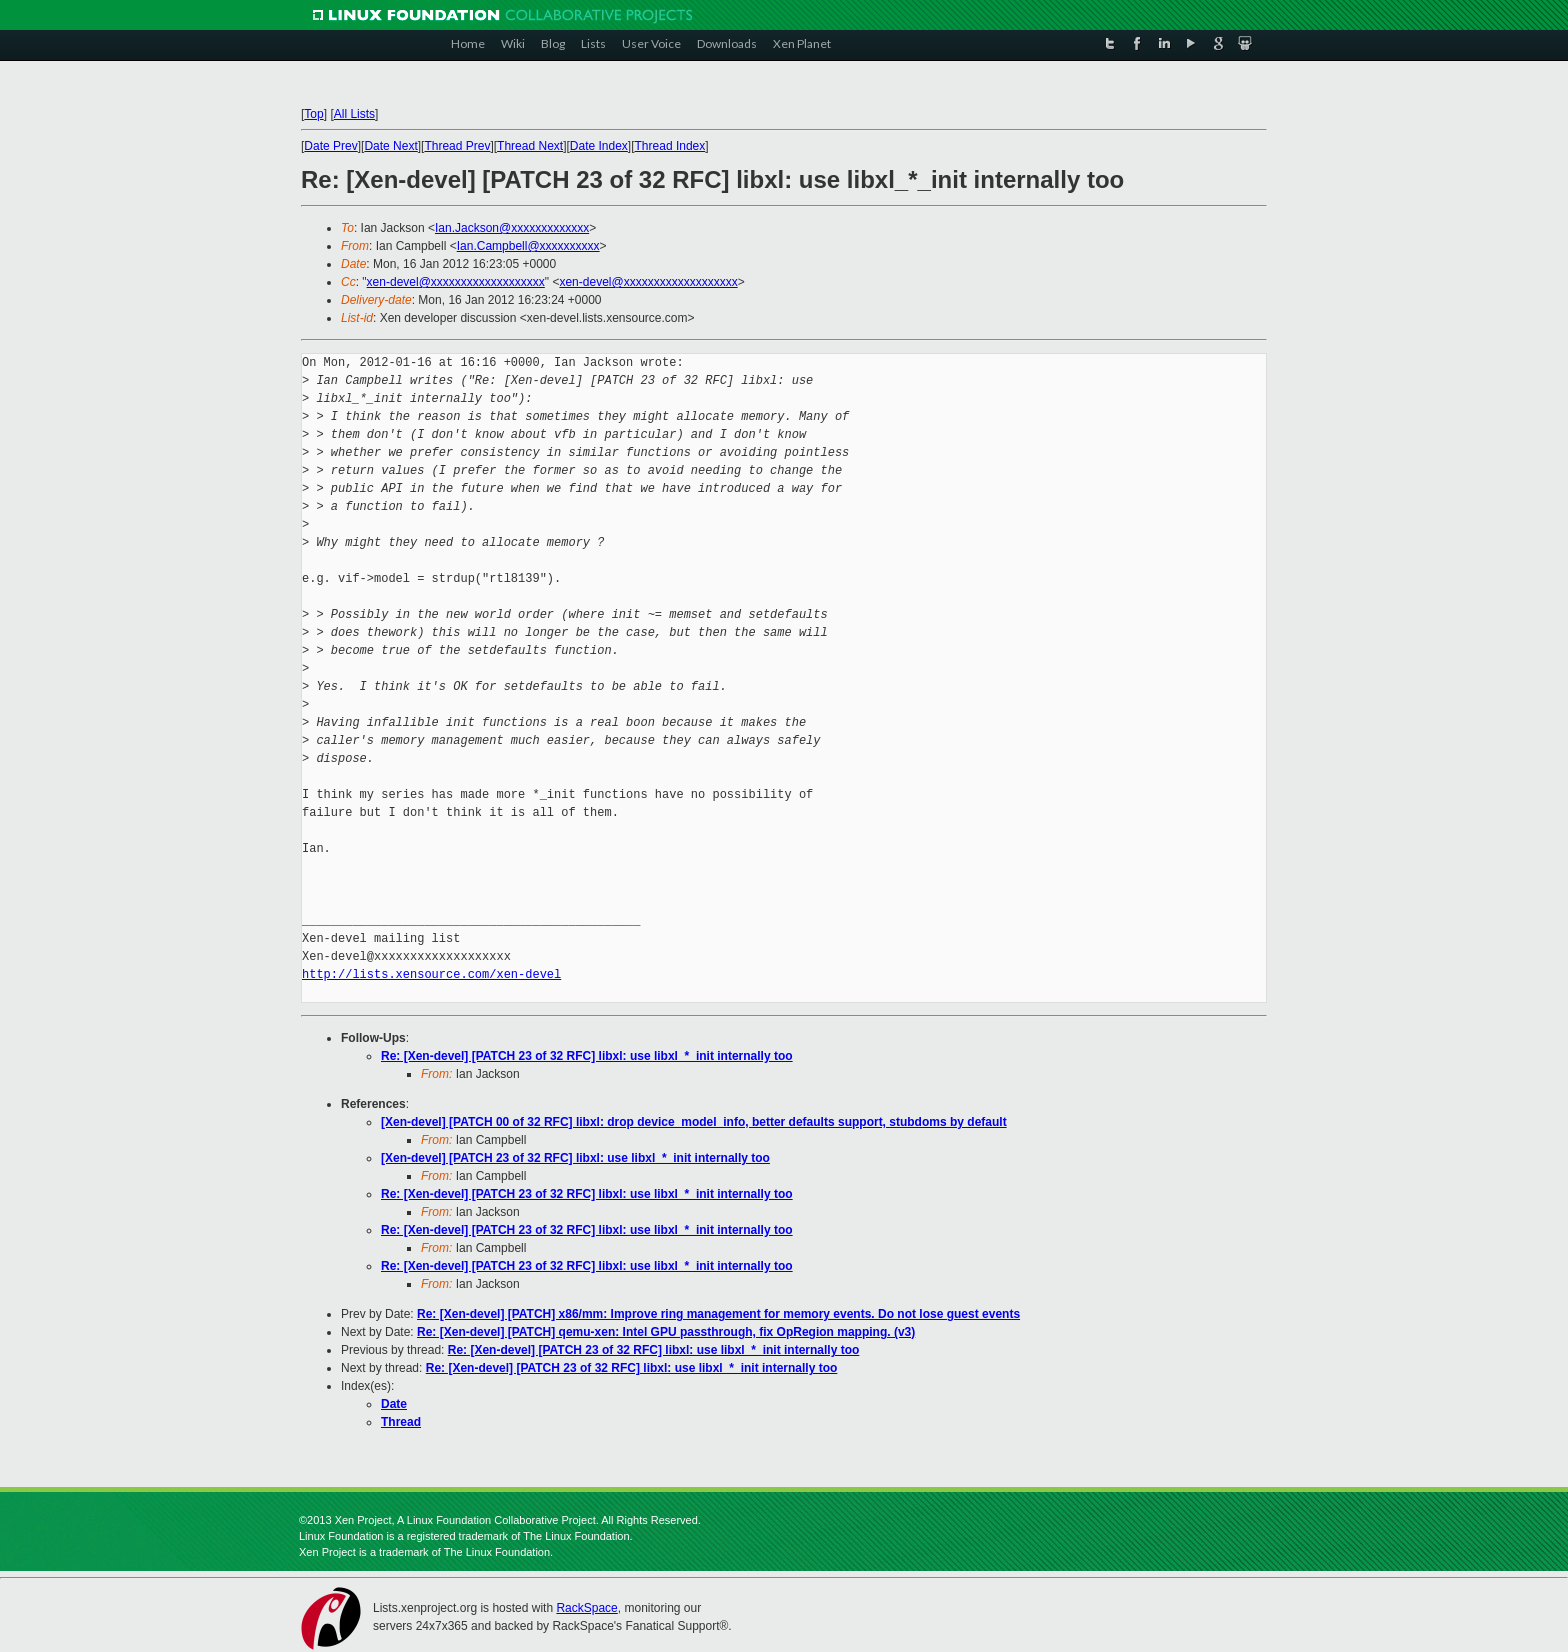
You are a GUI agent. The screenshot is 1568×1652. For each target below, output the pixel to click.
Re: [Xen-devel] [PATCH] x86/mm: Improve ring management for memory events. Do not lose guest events (718, 1314)
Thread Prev (457, 146)
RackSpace (586, 1608)
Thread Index (670, 146)
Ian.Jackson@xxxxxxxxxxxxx (512, 228)
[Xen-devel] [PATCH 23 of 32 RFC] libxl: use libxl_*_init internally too (575, 1158)
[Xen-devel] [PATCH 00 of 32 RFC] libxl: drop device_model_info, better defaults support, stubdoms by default (694, 1122)
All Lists (354, 114)
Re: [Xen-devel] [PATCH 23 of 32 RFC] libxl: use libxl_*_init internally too (587, 1056)
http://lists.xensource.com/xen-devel (431, 974)
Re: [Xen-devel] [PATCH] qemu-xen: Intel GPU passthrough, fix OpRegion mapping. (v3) (666, 1332)
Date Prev (330, 146)
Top (313, 114)
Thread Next (530, 146)
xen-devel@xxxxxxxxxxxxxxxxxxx (456, 282)
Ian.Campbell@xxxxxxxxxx (528, 246)
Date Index (599, 146)
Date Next (390, 146)
